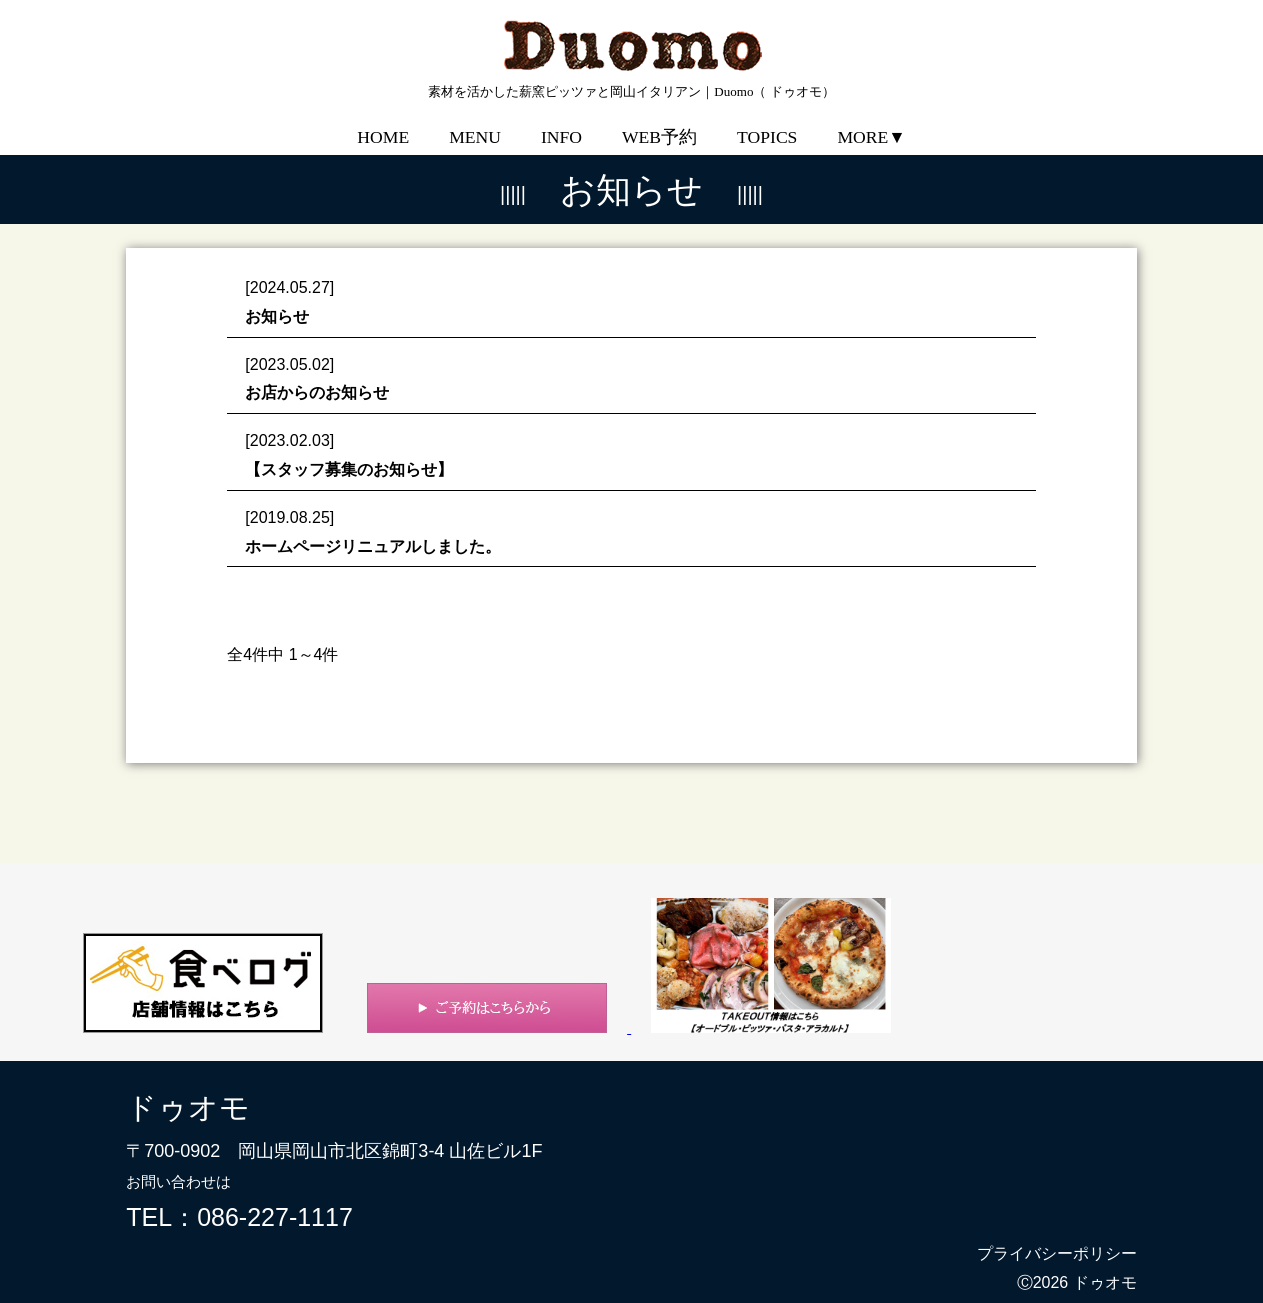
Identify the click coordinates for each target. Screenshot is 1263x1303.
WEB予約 (659, 123)
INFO (561, 123)
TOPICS (767, 123)
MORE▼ (871, 123)
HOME (383, 123)
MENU (475, 123)
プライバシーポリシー (1057, 1239)
